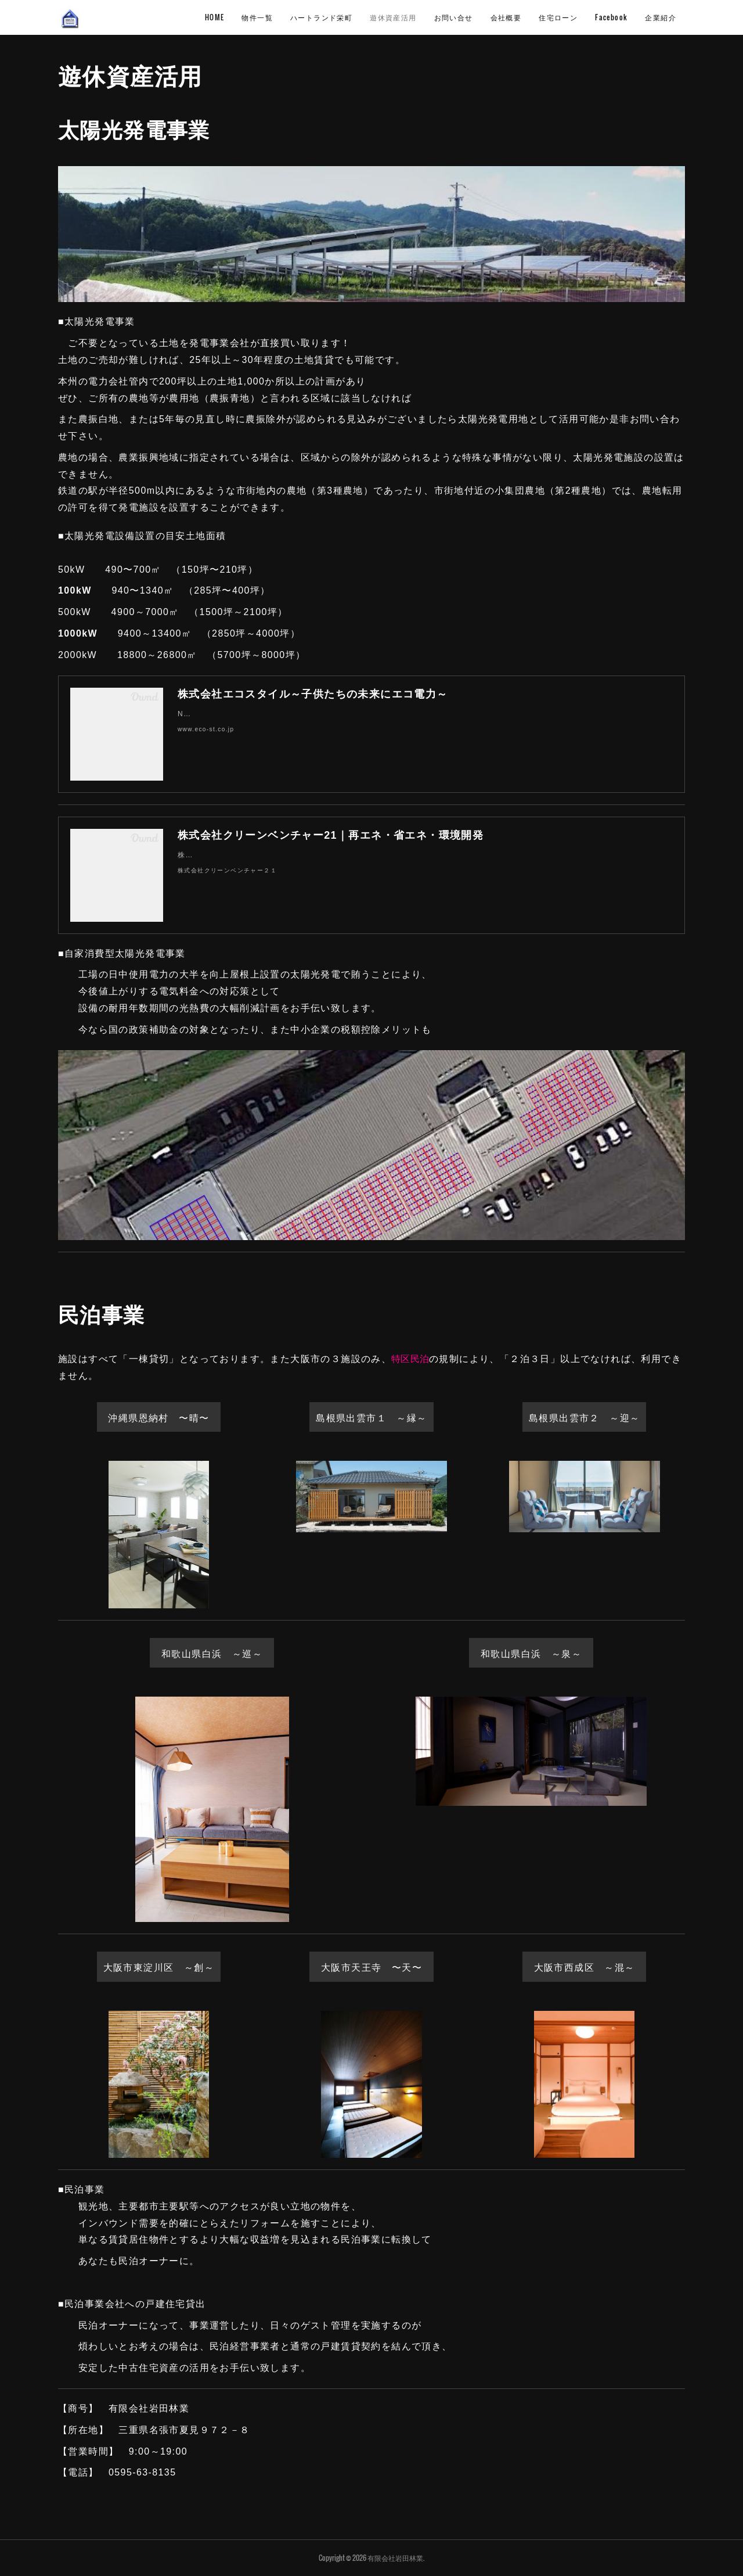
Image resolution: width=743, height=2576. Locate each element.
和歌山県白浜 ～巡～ (211, 1653)
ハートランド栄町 (321, 17)
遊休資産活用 (393, 17)
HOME (215, 17)
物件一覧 (257, 17)
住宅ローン (558, 17)
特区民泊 (410, 1359)
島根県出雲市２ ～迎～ (584, 1417)
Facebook (611, 17)
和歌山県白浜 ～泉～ (531, 1653)
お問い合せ (453, 17)
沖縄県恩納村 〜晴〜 (158, 1417)
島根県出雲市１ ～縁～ (371, 1417)
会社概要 (506, 17)
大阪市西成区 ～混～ (584, 1967)
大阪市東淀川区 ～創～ (158, 1967)
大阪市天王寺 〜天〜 (371, 1967)
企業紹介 (660, 17)
